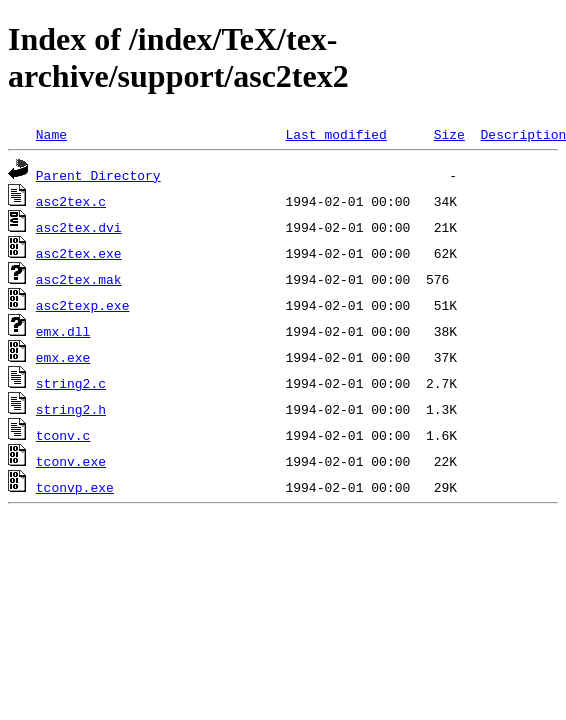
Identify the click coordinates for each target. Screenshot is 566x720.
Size (449, 134)
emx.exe (63, 357)
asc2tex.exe (79, 253)
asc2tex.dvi (79, 227)
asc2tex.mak (79, 279)
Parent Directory (98, 175)
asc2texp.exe (83, 305)
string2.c (71, 383)
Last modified (335, 134)
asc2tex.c (71, 201)
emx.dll (63, 331)
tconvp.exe (75, 487)
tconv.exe (71, 461)
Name (51, 134)
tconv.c (63, 435)
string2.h (71, 409)
